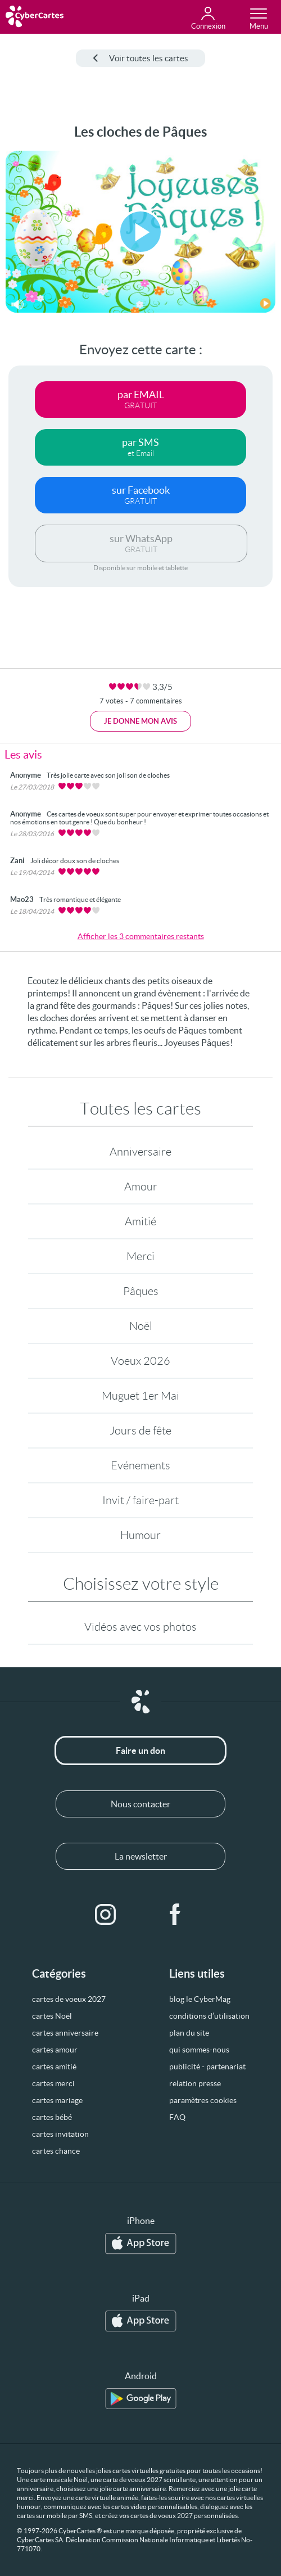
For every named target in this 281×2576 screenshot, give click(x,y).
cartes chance (56, 2150)
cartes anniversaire (65, 2032)
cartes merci (53, 2083)
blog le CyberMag (199, 1999)
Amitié (140, 1221)
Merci (140, 1256)
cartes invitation (60, 2134)
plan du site (189, 2032)
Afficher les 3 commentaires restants (141, 936)
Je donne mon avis (140, 721)
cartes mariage (57, 2100)
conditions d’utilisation (209, 2015)
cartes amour (55, 2049)
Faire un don (140, 1750)
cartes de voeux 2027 (69, 1999)
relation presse (195, 2083)
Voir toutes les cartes (140, 58)
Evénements (140, 1465)
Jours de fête (140, 1430)
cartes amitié (54, 2066)
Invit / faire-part (140, 1500)
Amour (140, 1186)
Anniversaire (140, 1151)
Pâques (140, 1291)
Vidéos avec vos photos (140, 1627)
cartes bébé (52, 2117)
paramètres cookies (203, 2100)
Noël (140, 1326)
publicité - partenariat (207, 2066)
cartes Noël (52, 2015)
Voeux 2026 (140, 1361)
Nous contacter (140, 1804)
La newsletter (141, 1856)
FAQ (177, 2117)
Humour (140, 1535)
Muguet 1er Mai (140, 1395)
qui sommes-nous (199, 2049)
